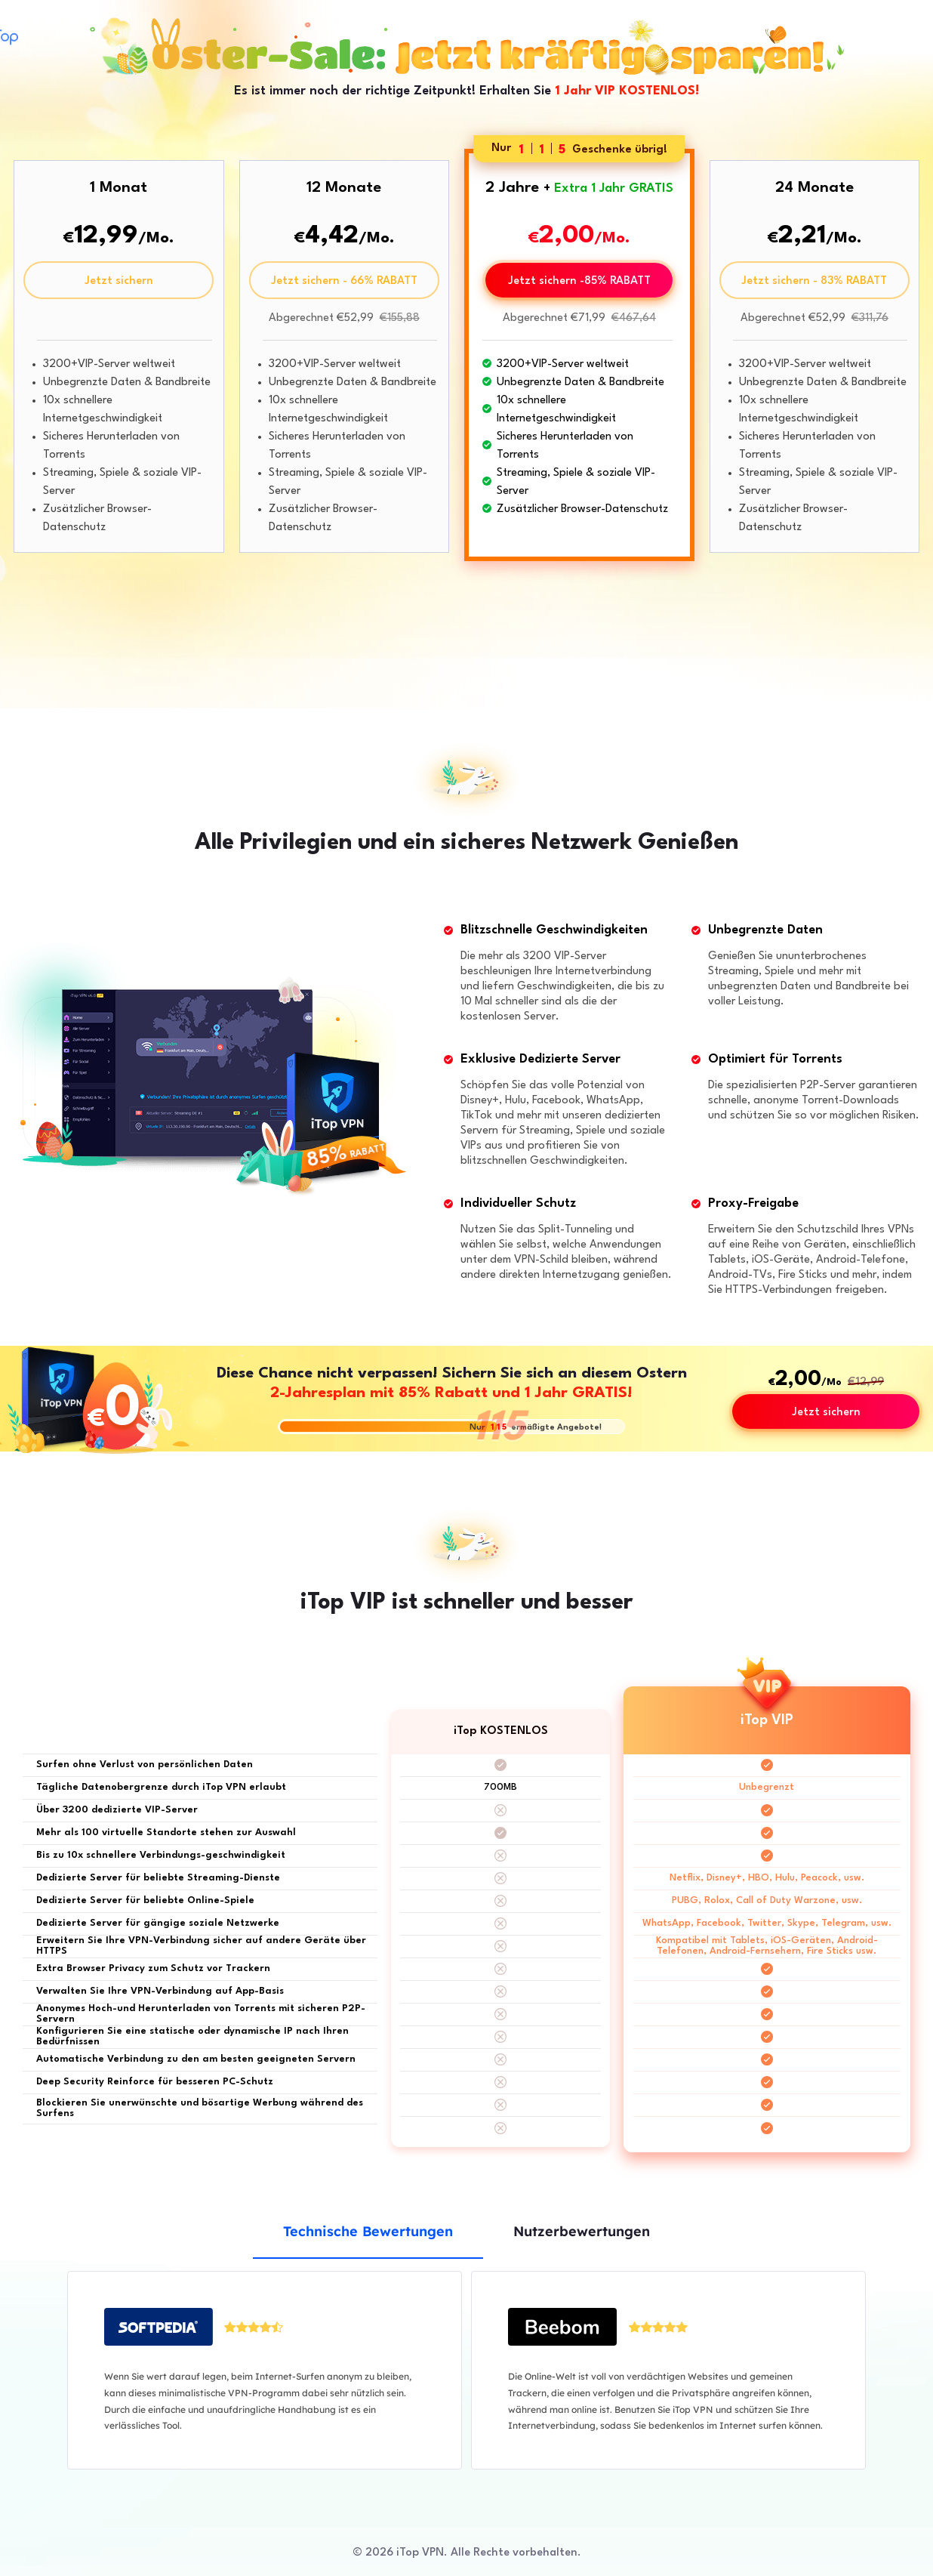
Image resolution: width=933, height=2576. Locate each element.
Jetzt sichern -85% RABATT (579, 281)
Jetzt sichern (119, 281)
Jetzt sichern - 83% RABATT (814, 281)
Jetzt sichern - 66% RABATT (344, 281)
